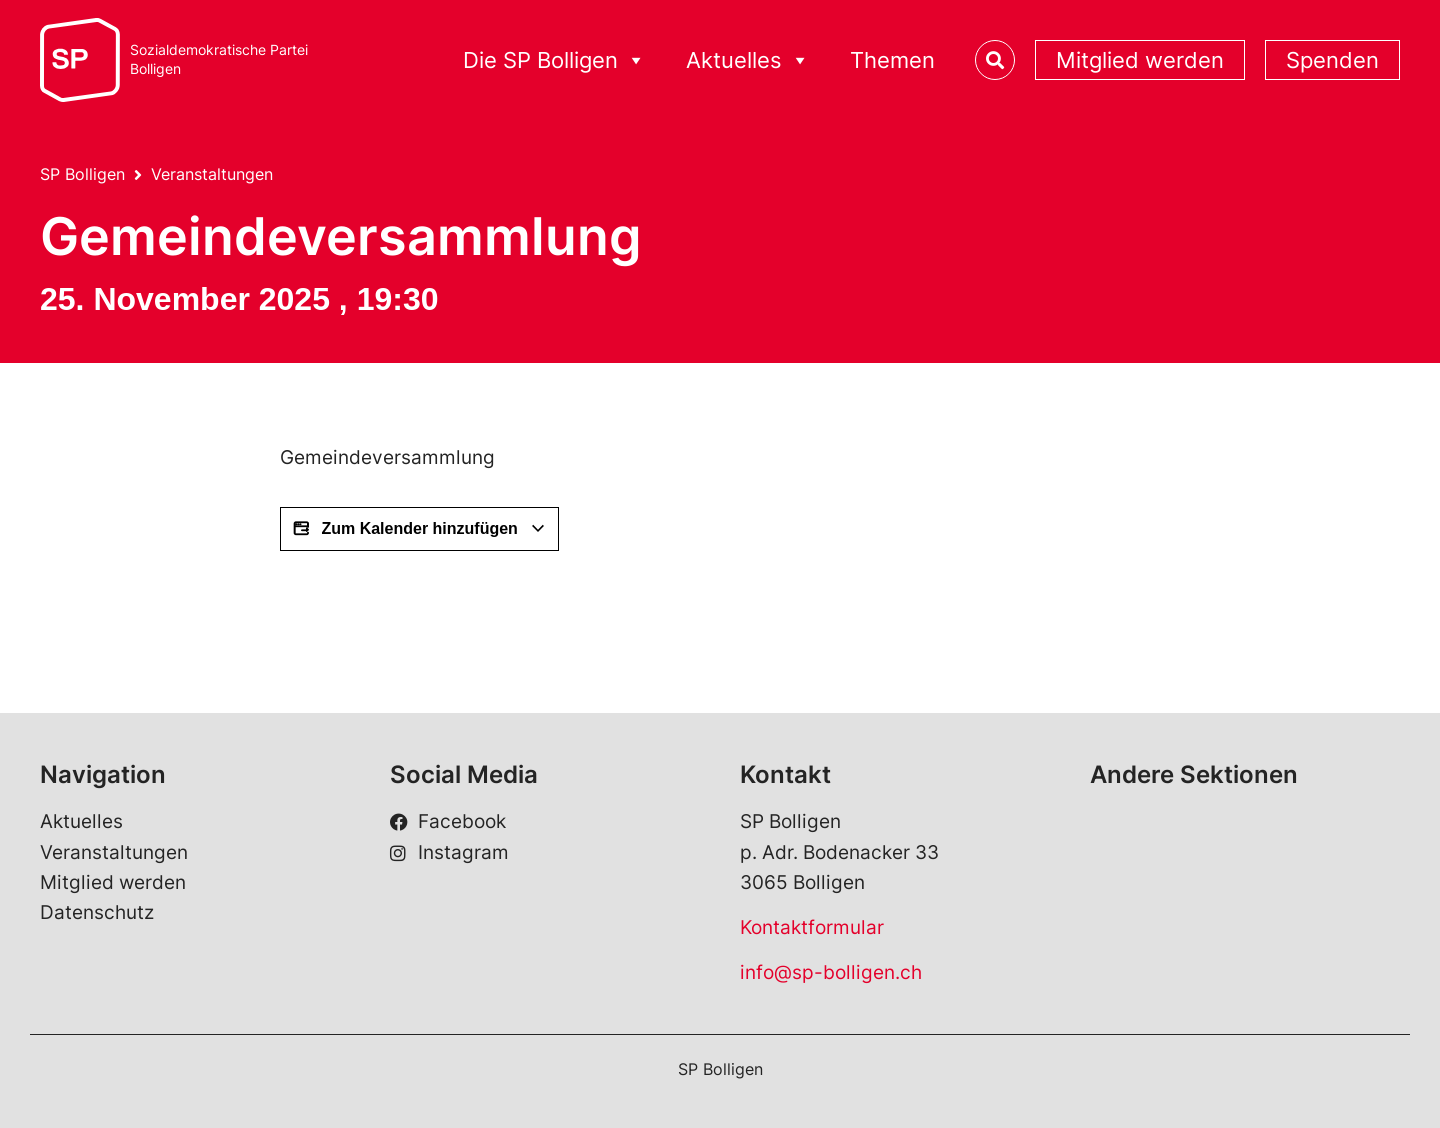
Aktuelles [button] (748, 60)
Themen (892, 60)
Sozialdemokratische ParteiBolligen (219, 59)
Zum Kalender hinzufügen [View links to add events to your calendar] (419, 529)
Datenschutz (97, 912)
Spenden (1332, 60)
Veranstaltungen (212, 174)
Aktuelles (81, 821)
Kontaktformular (812, 927)
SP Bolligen (82, 174)
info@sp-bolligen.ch (831, 972)
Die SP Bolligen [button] (554, 60)
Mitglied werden (1140, 60)
